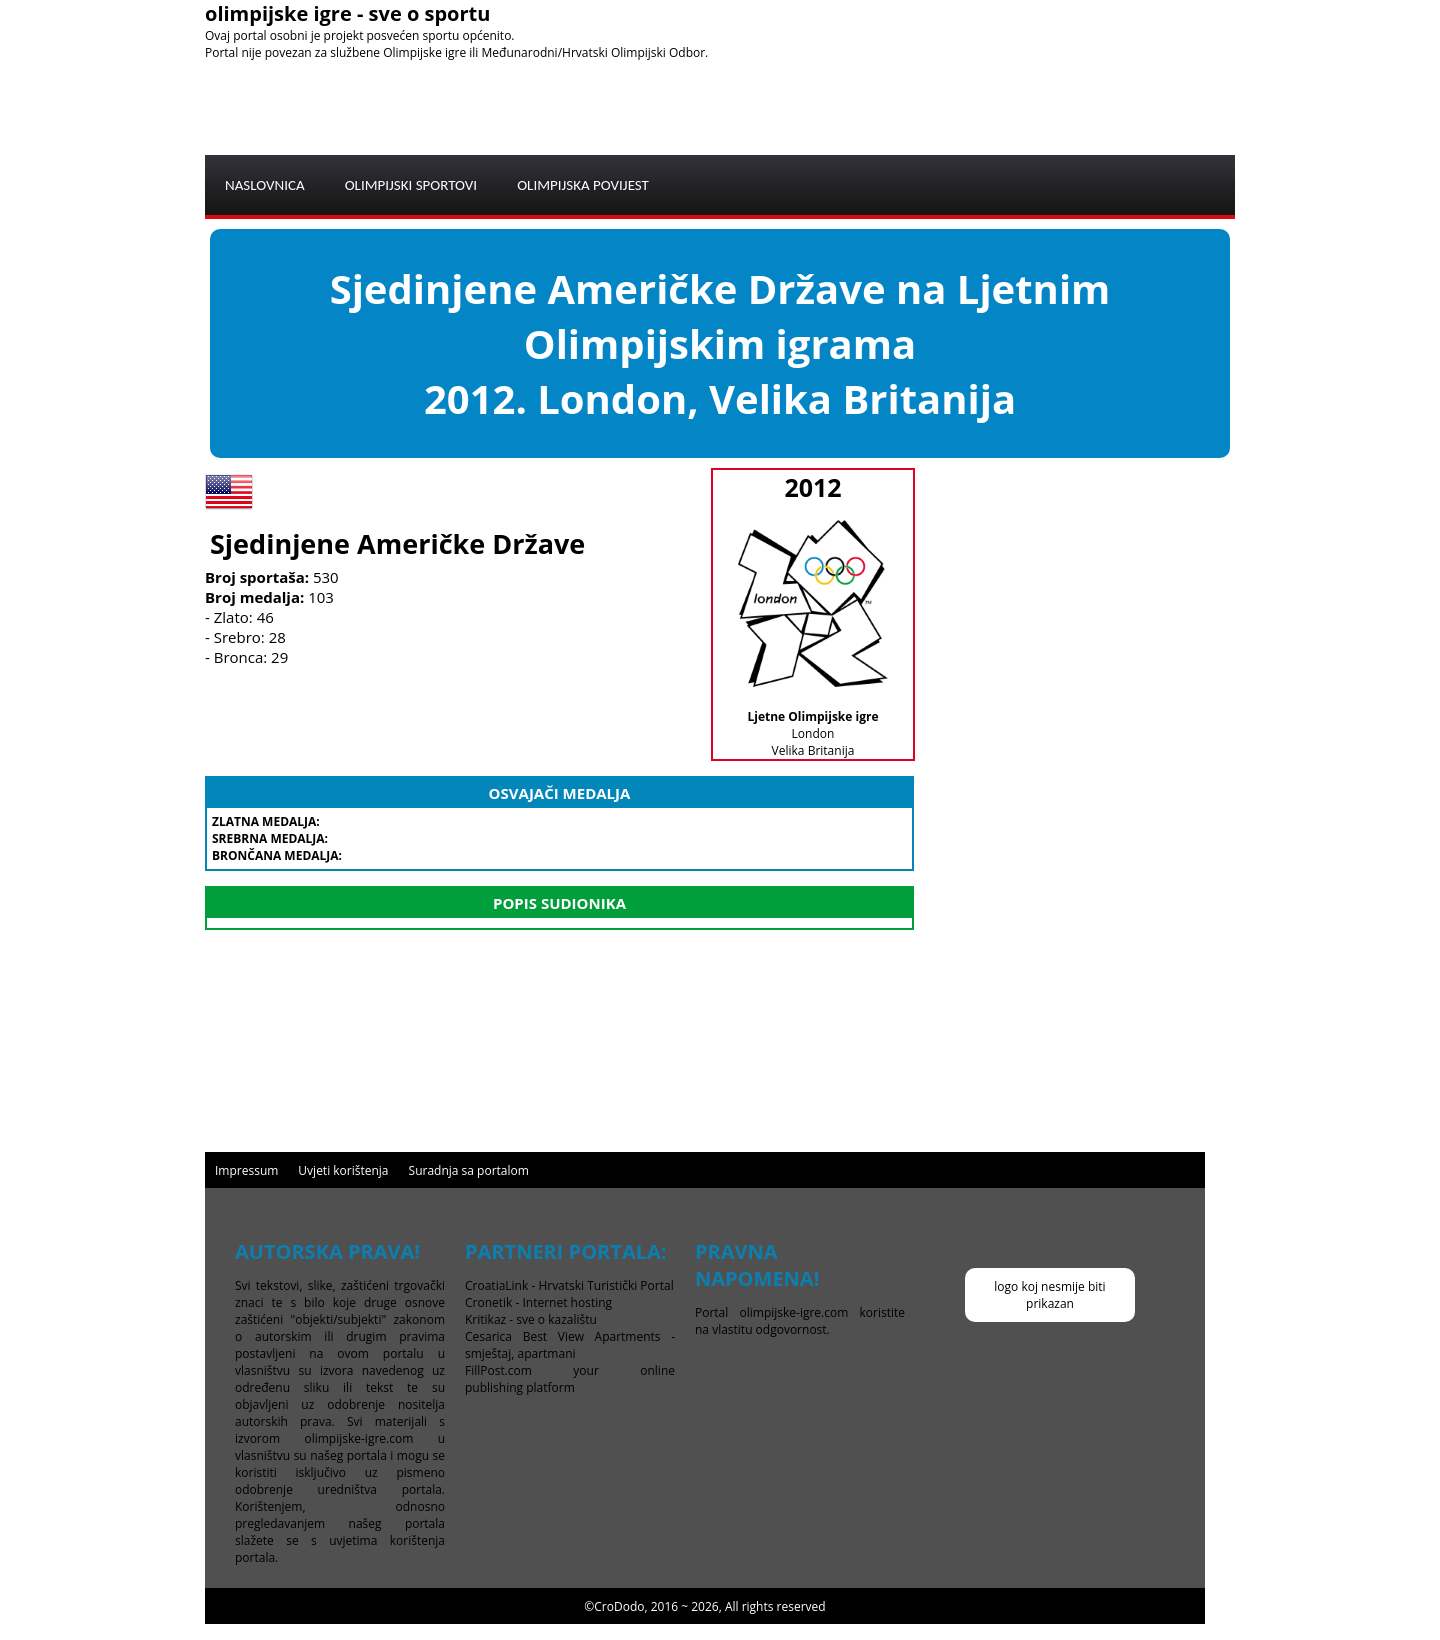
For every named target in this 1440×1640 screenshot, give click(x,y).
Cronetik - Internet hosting (538, 1302)
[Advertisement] (871, 106)
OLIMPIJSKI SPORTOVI (411, 185)
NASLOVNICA (265, 185)
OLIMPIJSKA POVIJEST (583, 185)
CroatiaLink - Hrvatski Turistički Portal (569, 1285)
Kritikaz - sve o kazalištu (531, 1319)
